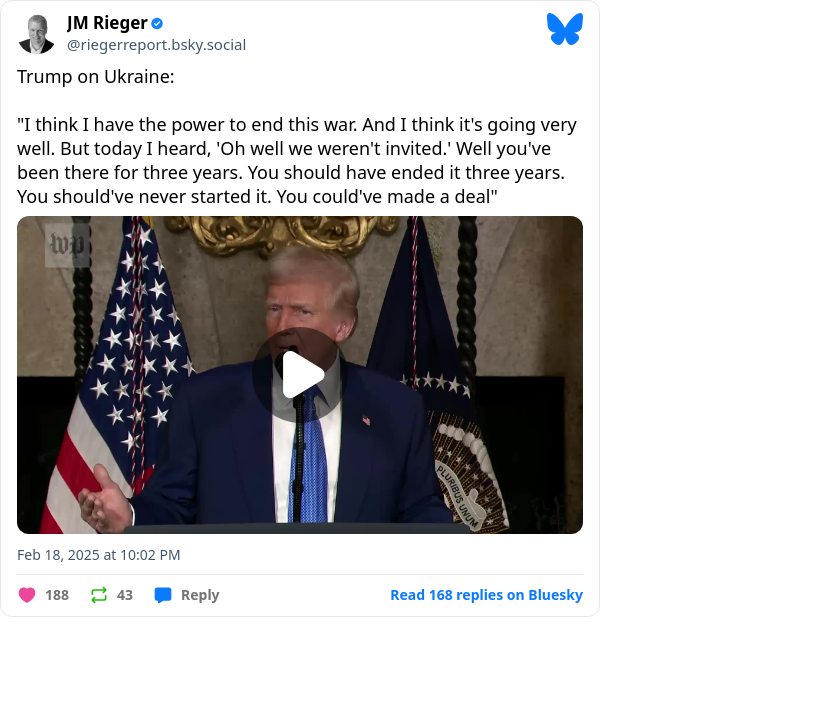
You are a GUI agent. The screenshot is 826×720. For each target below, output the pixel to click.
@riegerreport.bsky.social (156, 44)
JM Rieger (107, 23)
